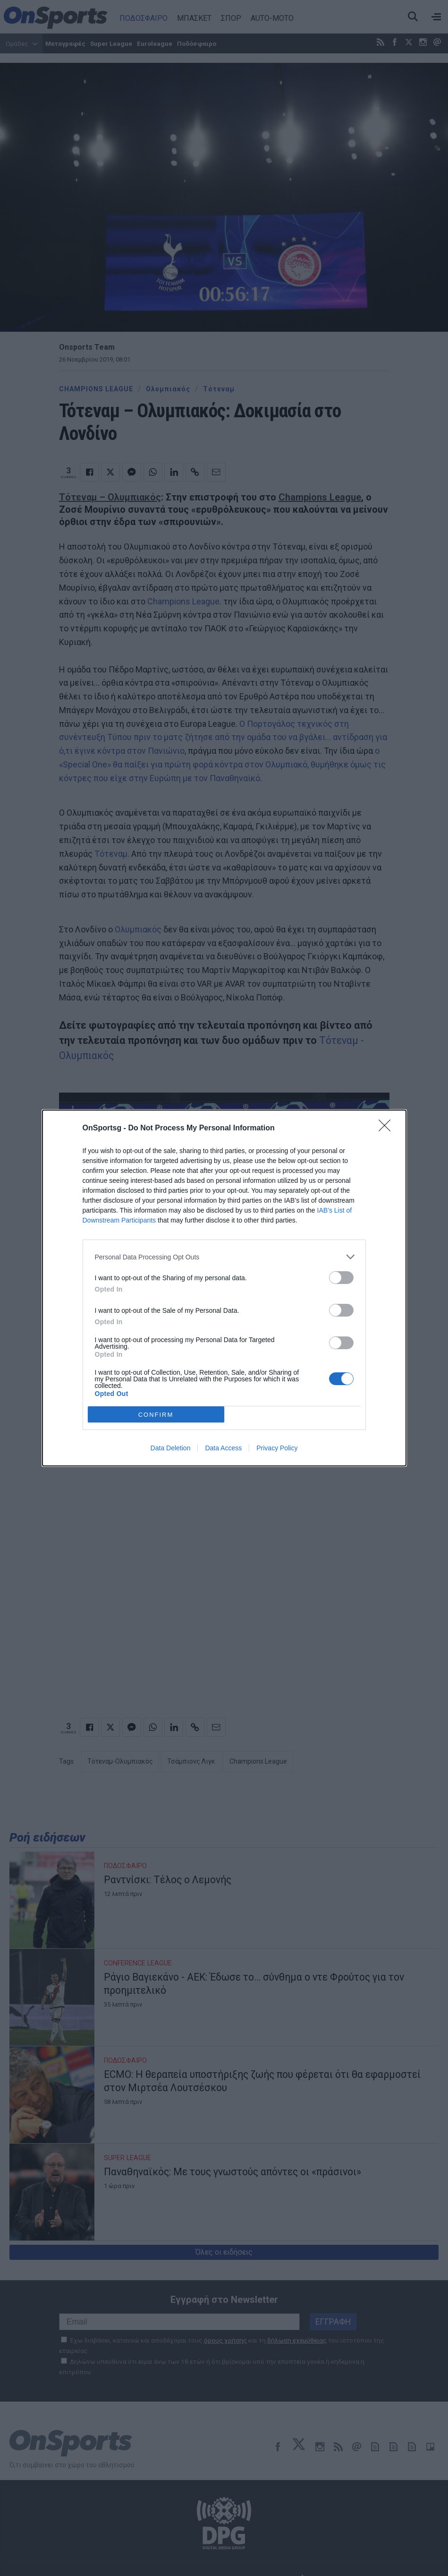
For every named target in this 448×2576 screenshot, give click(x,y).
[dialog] (224, 1288)
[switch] (341, 1277)
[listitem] (224, 1257)
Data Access (223, 1448)
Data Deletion (171, 1448)
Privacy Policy (276, 1448)
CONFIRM (156, 1414)
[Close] (388, 1128)
